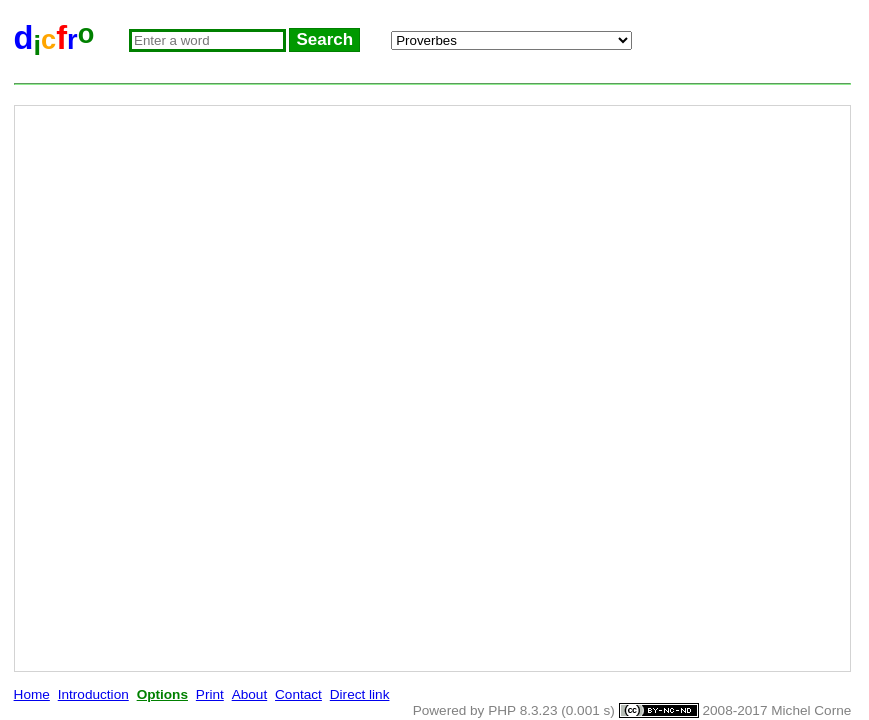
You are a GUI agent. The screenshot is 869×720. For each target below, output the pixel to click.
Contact (298, 694)
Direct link (360, 694)
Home (32, 694)
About (250, 694)
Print (210, 694)
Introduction (93, 694)
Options (162, 694)
